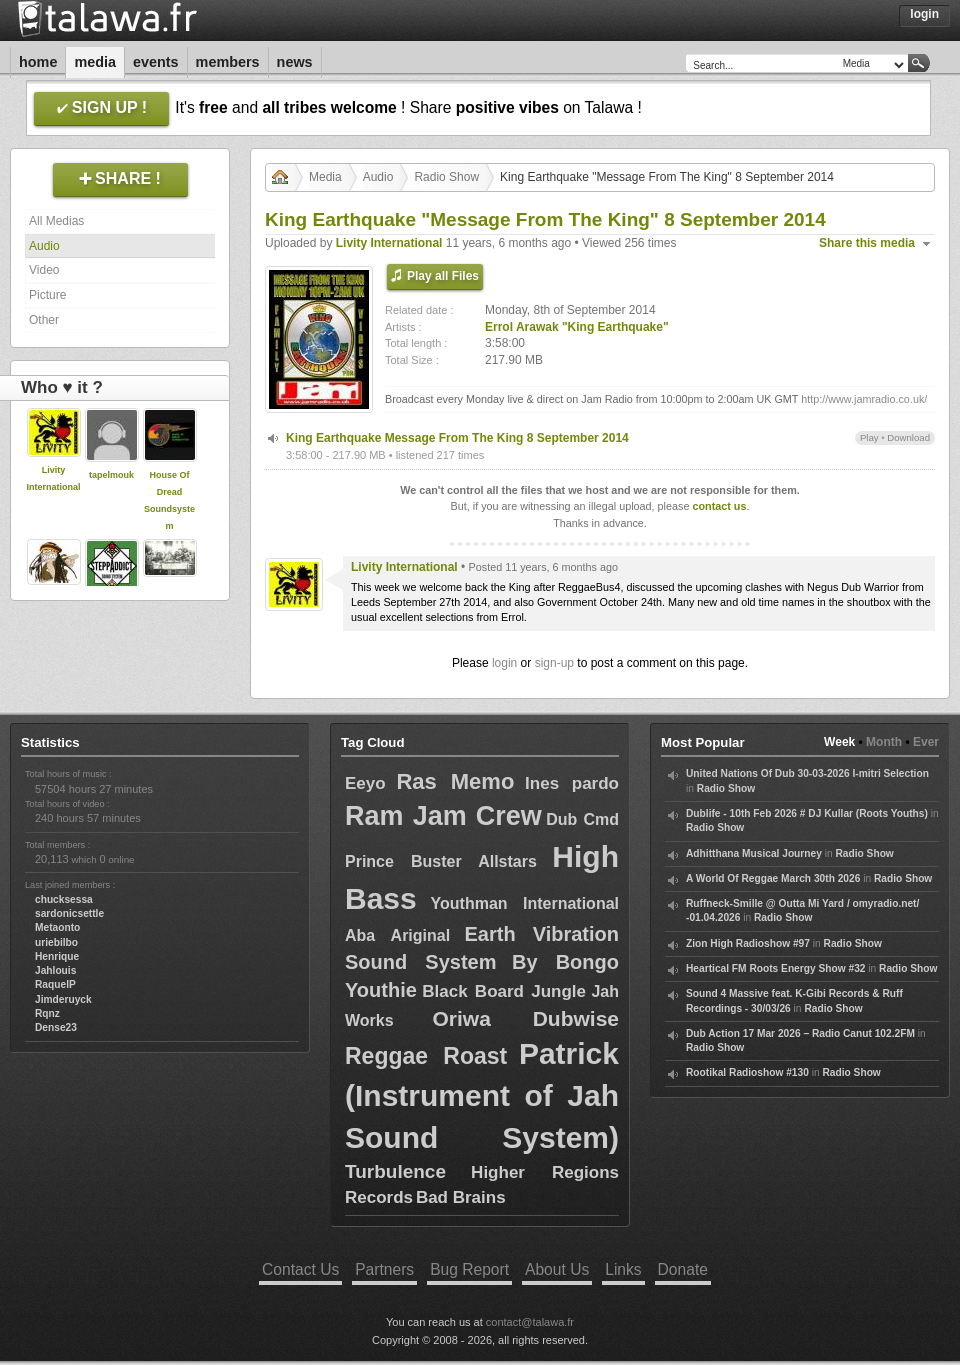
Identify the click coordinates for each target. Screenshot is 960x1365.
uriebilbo (56, 942)
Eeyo (365, 783)
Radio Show (446, 177)
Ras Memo (455, 781)
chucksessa (64, 899)
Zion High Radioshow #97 (748, 943)
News (295, 62)
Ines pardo (572, 783)
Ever (926, 742)
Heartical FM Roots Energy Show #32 (775, 968)
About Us (557, 1269)
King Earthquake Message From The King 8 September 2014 (457, 438)
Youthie (381, 990)
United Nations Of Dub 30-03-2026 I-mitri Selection (807, 773)
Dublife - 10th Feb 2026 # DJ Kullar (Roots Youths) (807, 813)
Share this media (867, 243)
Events (156, 62)
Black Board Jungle (504, 991)
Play (869, 437)
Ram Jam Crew (443, 816)
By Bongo (565, 962)
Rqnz (47, 1013)
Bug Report (469, 1269)
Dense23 (56, 1027)
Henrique (57, 956)
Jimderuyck (63, 999)
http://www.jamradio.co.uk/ (864, 399)
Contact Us (300, 1269)
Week (839, 742)
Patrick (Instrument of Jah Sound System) (482, 1095)
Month (884, 742)
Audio (44, 246)
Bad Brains (461, 1197)
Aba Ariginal (397, 935)
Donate (683, 1269)
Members (228, 62)
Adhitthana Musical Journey (754, 853)
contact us (719, 506)
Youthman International (525, 903)
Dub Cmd (582, 819)
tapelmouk (111, 475)
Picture (47, 295)
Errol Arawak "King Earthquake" (577, 327)
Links (623, 1269)
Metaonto (57, 927)
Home (38, 62)
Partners (384, 1269)
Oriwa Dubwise (525, 1018)
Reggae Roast (426, 1056)
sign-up (554, 663)
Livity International (389, 243)
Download (908, 437)
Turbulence (395, 1171)
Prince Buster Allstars (441, 861)
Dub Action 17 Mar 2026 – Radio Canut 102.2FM (800, 1033)
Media (95, 62)
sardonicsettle (69, 913)
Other (44, 320)
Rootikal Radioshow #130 (747, 1072)
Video (44, 270)
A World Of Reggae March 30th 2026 (773, 878)
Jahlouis (55, 970)
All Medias (56, 221)
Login (924, 14)
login (504, 663)
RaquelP (55, 984)
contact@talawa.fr (530, 1322)
